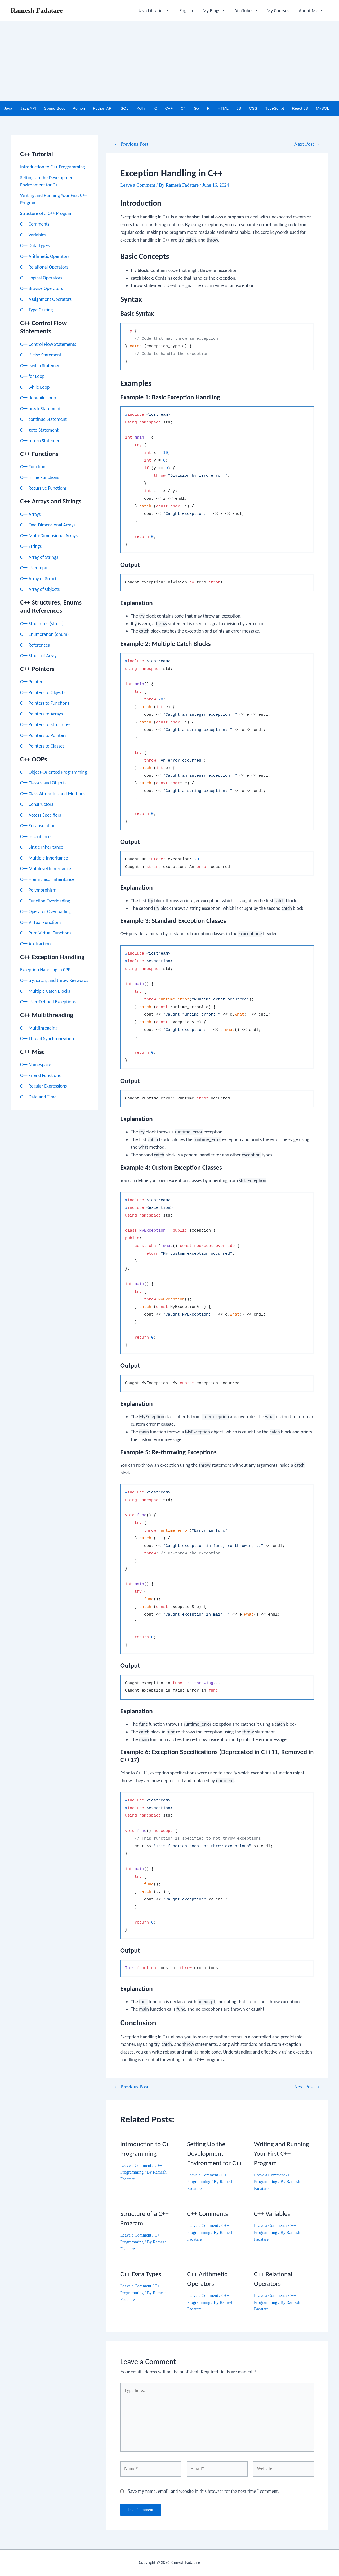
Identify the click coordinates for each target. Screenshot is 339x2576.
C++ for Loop (32, 376)
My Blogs (214, 10)
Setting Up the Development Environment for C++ (214, 2153)
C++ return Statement (41, 441)
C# (183, 108)
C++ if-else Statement (40, 355)
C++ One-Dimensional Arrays (47, 525)
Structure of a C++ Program (46, 213)
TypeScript (274, 108)
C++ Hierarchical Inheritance (47, 879)
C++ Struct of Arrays (39, 656)
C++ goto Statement (39, 430)
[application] (167, 10)
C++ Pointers (32, 682)
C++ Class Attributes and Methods (52, 794)
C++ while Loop (35, 387)
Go (196, 108)
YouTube (246, 10)
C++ (169, 108)
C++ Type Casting (36, 310)
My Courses (278, 11)
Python (79, 108)
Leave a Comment (137, 185)
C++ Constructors (36, 804)
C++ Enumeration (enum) (44, 634)
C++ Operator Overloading (45, 911)
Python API (103, 108)
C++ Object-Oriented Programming (53, 772)
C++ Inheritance (35, 836)
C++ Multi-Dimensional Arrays (49, 536)
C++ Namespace (35, 1064)
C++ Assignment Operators (46, 299)
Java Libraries (154, 10)
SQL (124, 108)
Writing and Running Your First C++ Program (281, 2153)
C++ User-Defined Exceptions (48, 1002)
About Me (311, 10)
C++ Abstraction (35, 944)
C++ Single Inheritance (41, 847)
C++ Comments (35, 224)
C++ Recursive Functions (43, 488)
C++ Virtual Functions (40, 922)
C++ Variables (33, 235)
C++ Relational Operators (44, 267)
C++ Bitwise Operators (41, 288)
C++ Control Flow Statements (48, 344)
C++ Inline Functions (39, 477)
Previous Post (131, 143)
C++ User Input (34, 568)
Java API (28, 108)
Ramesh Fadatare (37, 10)
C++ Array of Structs (39, 579)
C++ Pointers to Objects (42, 692)
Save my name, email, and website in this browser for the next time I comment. (203, 2491)
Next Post (307, 143)
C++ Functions (33, 466)
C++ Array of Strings (39, 557)
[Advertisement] (169, 61)
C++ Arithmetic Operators (44, 256)
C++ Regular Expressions (43, 1086)
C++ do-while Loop (38, 398)
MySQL (322, 108)
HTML (223, 108)
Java (8, 108)
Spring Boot (54, 108)
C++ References (35, 645)
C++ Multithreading (38, 1028)
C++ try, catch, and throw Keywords (54, 980)
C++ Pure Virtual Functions (45, 933)
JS (239, 108)
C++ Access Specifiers (40, 815)
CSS (253, 108)
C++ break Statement (40, 409)
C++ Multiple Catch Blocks (45, 991)
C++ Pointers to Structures (45, 724)
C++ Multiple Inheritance (44, 858)
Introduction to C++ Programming (52, 167)
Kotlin (141, 108)
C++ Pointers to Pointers (43, 735)
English (186, 11)
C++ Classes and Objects (43, 783)
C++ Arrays (30, 514)
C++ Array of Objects (40, 589)
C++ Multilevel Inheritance (45, 868)
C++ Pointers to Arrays (41, 714)
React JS (300, 108)
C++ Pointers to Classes (42, 746)
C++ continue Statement (43, 419)
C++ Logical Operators (41, 278)
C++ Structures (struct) (42, 624)
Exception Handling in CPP (45, 970)
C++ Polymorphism (38, 890)
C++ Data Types (35, 245)
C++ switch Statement (41, 366)
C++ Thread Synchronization (47, 1038)
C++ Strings (31, 546)
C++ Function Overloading (45, 901)
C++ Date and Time (38, 1097)
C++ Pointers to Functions (44, 703)
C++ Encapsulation (38, 826)
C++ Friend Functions (40, 1075)
